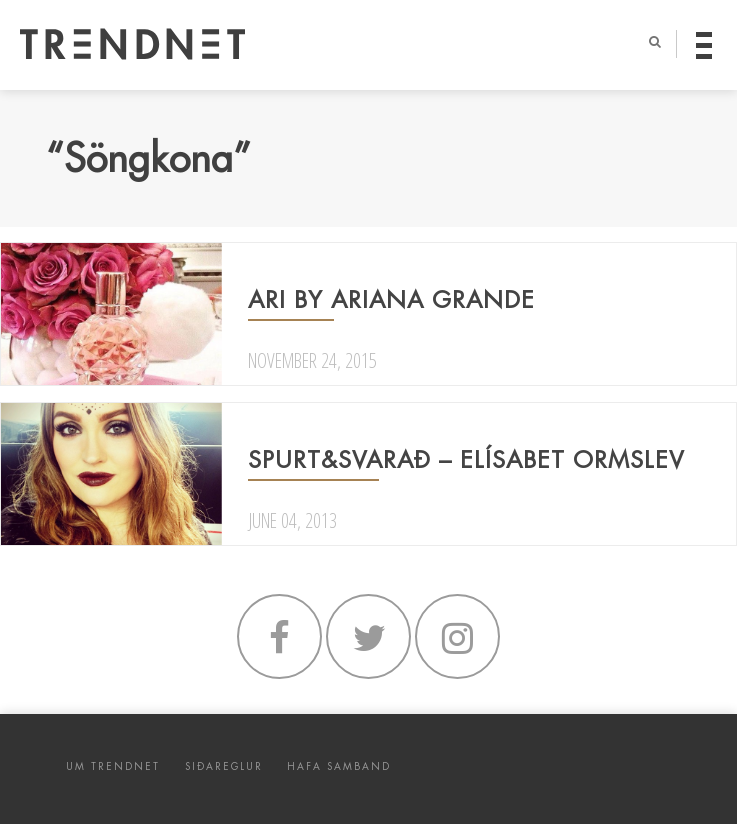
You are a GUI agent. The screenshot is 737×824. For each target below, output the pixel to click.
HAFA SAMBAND (339, 766)
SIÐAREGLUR (224, 766)
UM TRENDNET (113, 766)
